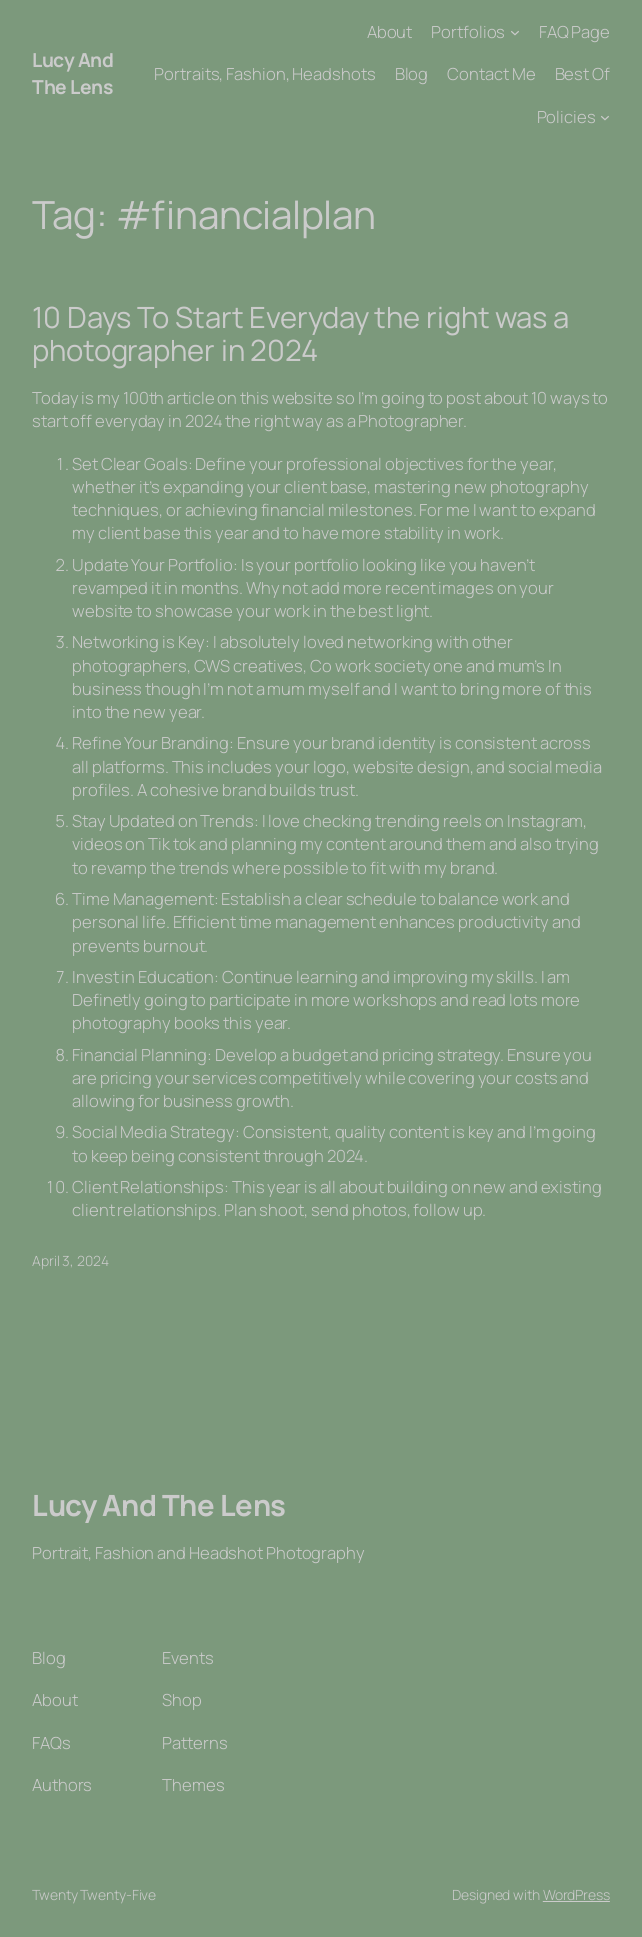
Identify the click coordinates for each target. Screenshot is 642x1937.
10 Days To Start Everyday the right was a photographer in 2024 (300, 334)
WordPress (576, 1894)
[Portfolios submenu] (515, 32)
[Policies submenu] (605, 117)
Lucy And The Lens (72, 73)
